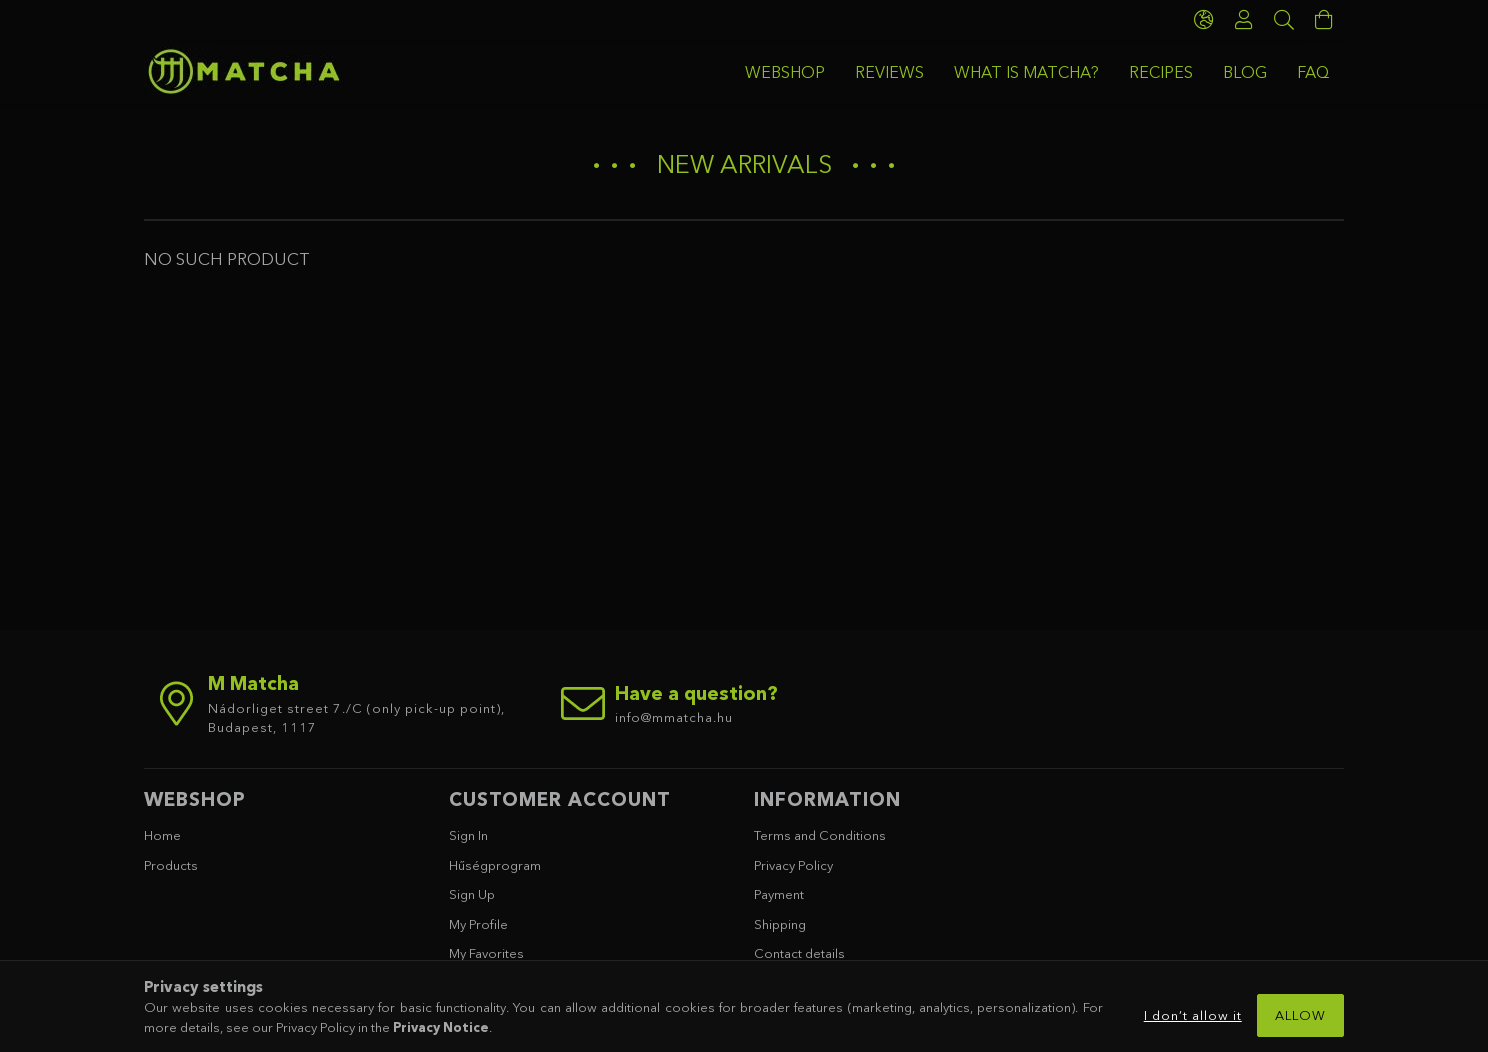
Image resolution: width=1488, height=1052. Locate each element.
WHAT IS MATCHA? (1026, 72)
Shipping (780, 924)
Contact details (799, 953)
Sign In (468, 835)
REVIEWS (889, 72)
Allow (1300, 1015)
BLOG (1245, 72)
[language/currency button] (1204, 20)
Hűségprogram (495, 865)
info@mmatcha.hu (674, 717)
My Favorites (486, 953)
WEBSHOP (785, 72)
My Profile (478, 924)
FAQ (1313, 72)
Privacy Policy (793, 865)
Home (162, 835)
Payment (779, 894)
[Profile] (1244, 20)
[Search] (1284, 20)
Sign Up (472, 894)
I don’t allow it (1193, 1015)
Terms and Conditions (820, 835)
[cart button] (1324, 20)
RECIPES (1161, 72)
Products (171, 865)
